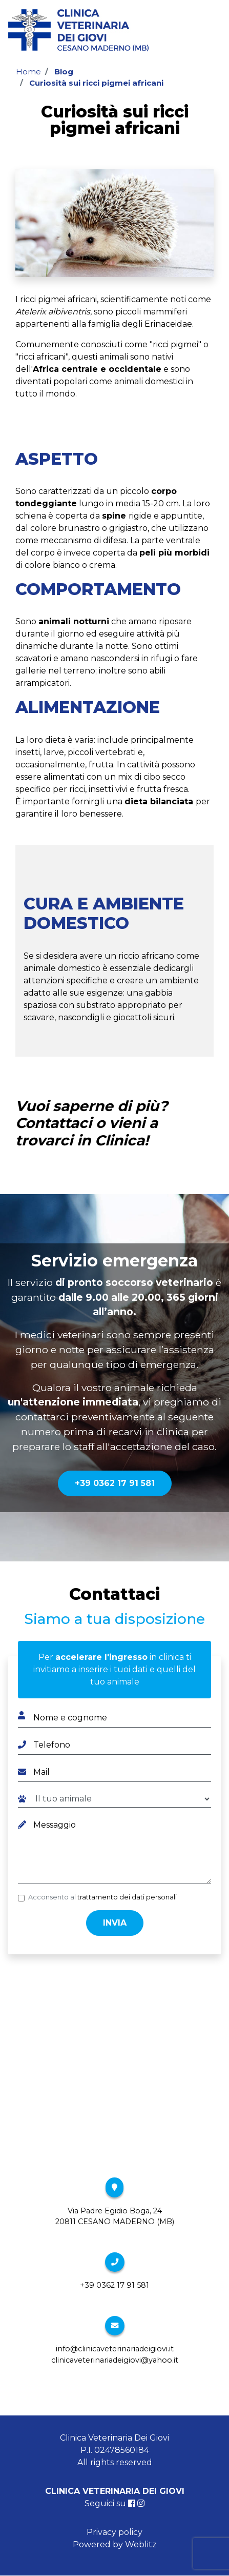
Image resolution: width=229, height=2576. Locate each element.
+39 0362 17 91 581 (115, 1483)
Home (28, 71)
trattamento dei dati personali (127, 1897)
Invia (115, 1923)
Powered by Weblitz (115, 2544)
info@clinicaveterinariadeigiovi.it (115, 2348)
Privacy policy (114, 2532)
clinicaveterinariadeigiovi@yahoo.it (114, 2360)
